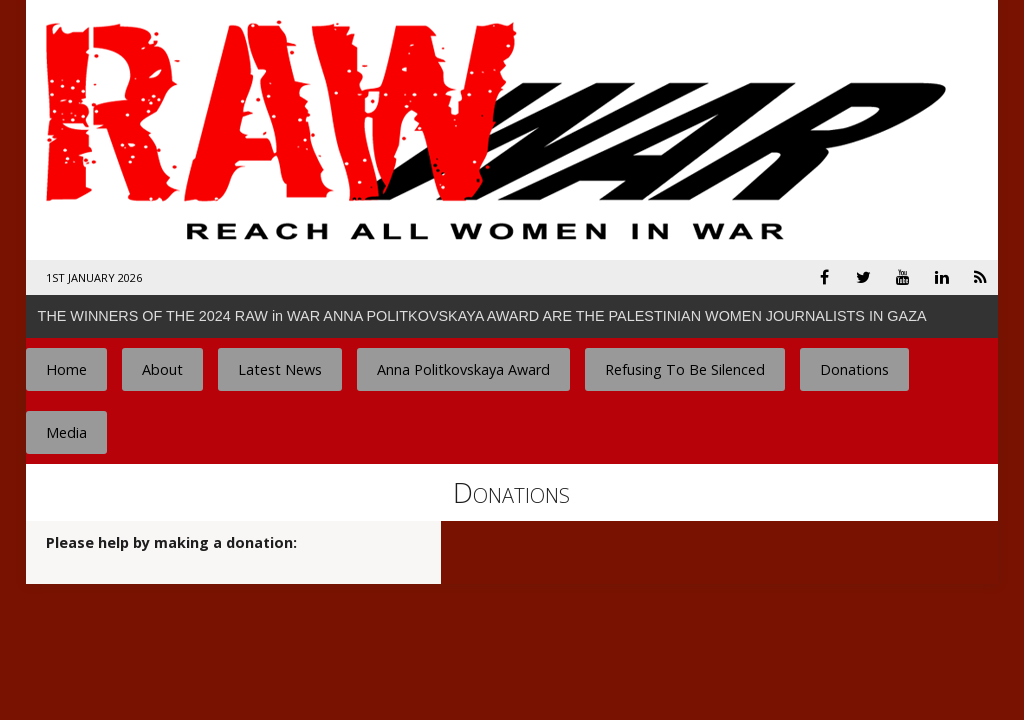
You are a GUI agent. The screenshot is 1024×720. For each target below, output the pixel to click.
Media (66, 432)
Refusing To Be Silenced (685, 369)
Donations (854, 369)
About (162, 369)
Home (66, 369)
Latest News (280, 369)
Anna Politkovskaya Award (463, 369)
